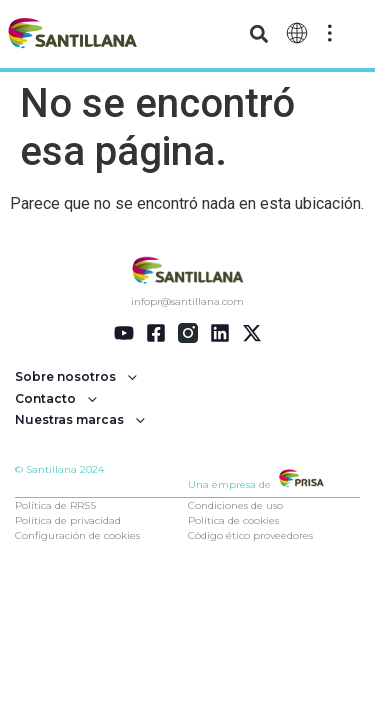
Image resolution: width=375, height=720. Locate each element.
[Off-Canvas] (330, 33)
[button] (258, 34)
